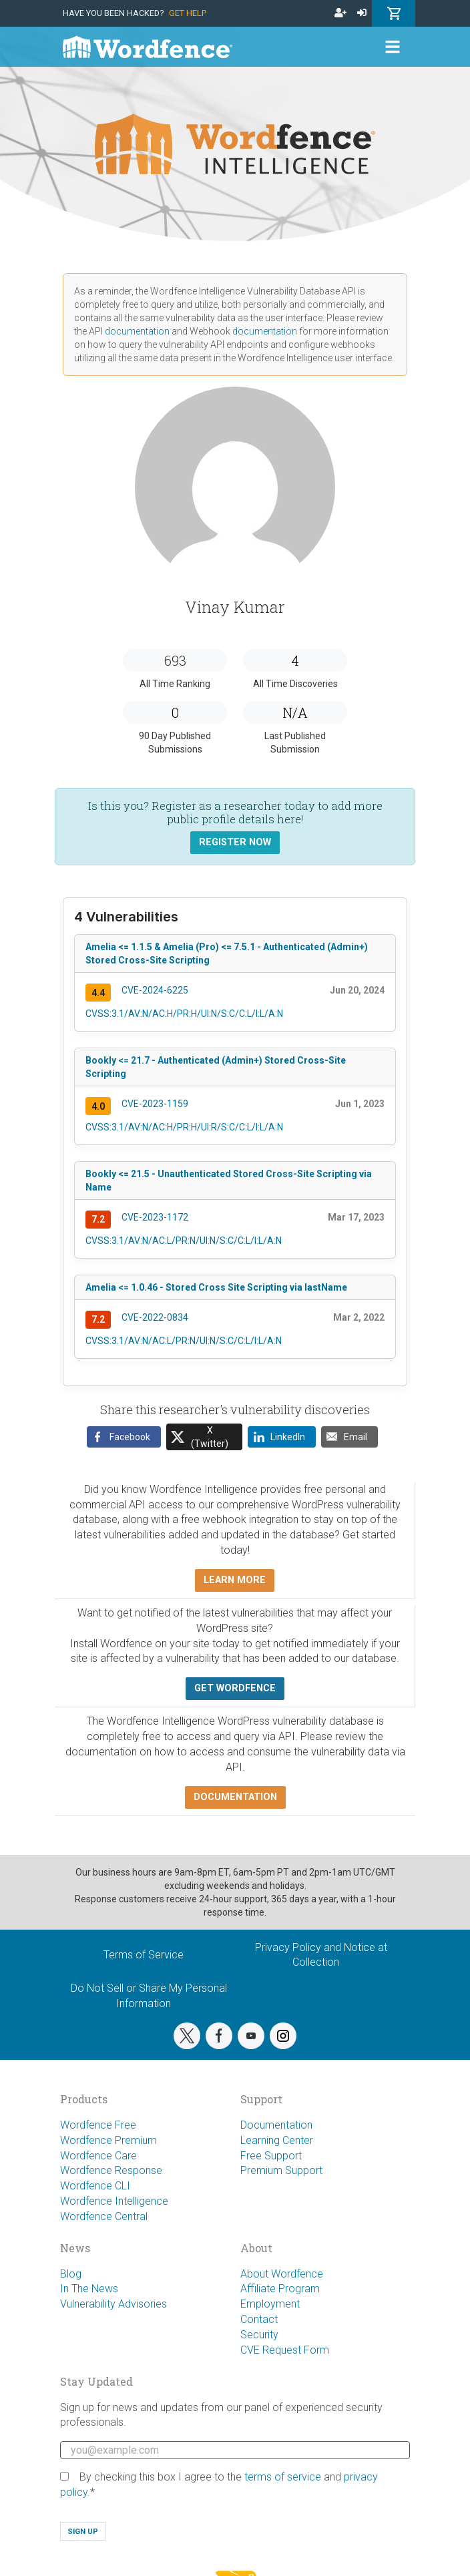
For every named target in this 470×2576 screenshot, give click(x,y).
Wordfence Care (98, 2155)
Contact (259, 2319)
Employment (270, 2304)
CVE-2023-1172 (155, 1217)
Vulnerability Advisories (113, 2304)
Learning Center (276, 2140)
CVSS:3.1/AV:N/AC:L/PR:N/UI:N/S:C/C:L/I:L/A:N (183, 1240)
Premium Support (281, 2170)
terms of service (282, 2477)
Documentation (276, 2125)
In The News (89, 2288)
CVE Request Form (284, 2350)
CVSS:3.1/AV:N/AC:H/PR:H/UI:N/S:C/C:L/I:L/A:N (184, 1013)
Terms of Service (143, 1954)
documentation (137, 331)
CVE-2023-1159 (155, 1103)
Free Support (271, 2155)
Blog (70, 2274)
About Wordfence (281, 2274)
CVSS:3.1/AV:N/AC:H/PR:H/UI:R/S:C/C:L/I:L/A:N (184, 1127)
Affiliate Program (280, 2288)
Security (259, 2334)
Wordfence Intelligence (114, 2201)
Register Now (235, 842)
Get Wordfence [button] (235, 1688)
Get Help (187, 13)
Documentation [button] (235, 1797)
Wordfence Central (104, 2216)
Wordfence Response (111, 2170)
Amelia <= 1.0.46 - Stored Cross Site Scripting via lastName (216, 1287)
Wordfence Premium (108, 2140)
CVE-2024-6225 (155, 990)
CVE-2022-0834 (155, 1317)
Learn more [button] (235, 1580)
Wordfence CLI (95, 2185)
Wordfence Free (98, 2125)
